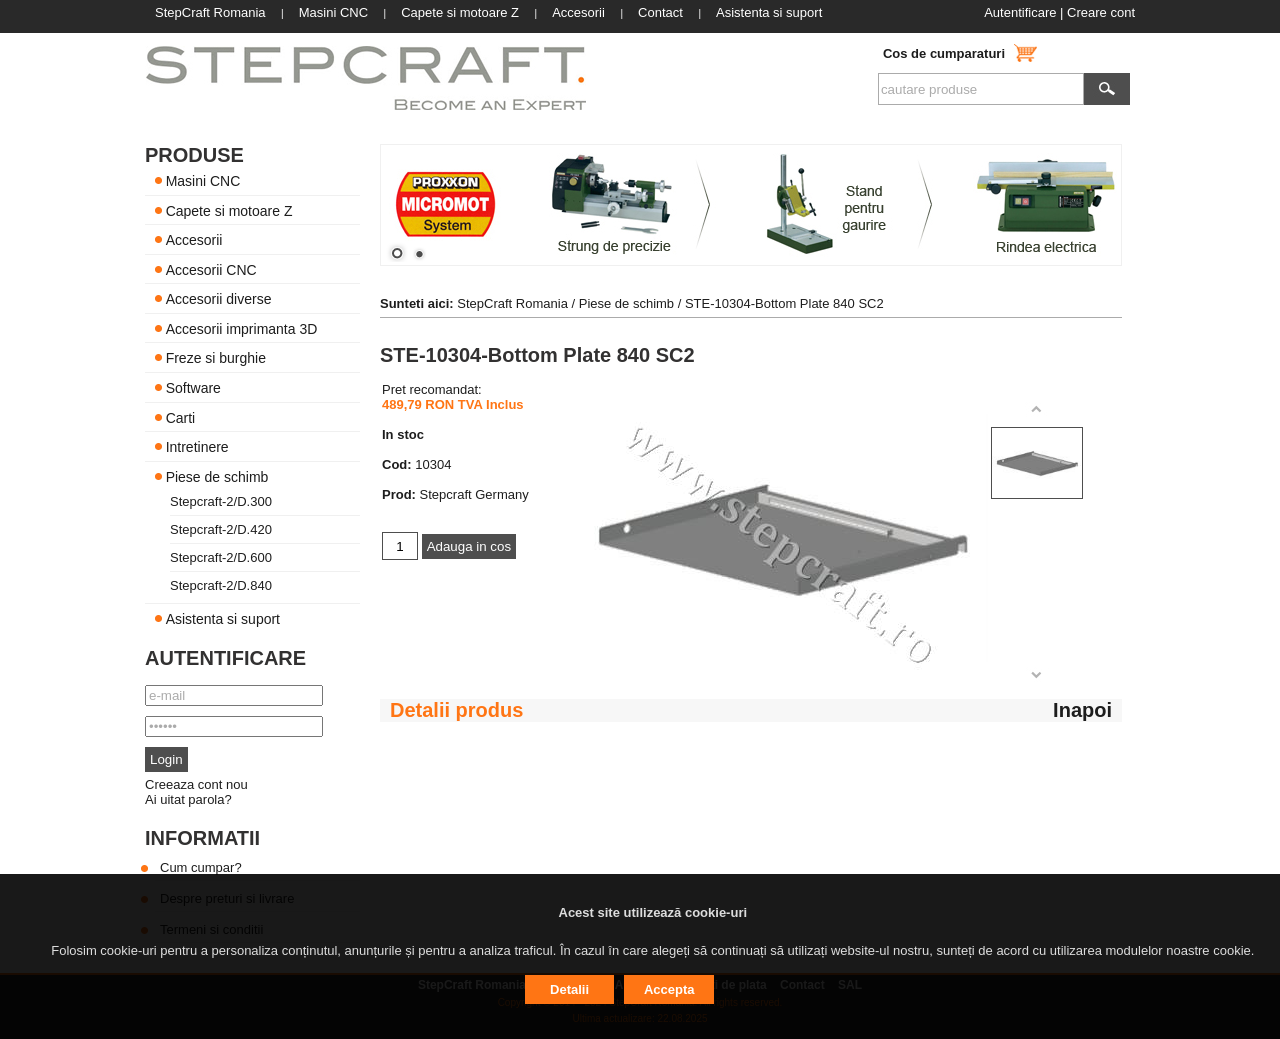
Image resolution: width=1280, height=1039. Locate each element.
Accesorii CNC (211, 269)
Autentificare (1020, 12)
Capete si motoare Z (229, 210)
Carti (181, 417)
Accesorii (194, 240)
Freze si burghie (216, 358)
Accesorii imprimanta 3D (242, 328)
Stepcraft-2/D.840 (221, 585)
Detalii (569, 989)
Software (193, 388)
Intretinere (197, 447)
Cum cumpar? (201, 867)
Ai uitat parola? (188, 799)
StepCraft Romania (512, 303)
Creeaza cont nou (196, 784)
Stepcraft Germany (474, 494)
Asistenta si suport (223, 619)
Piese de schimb (217, 476)
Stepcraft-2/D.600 (221, 557)
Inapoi (1082, 710)
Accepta (669, 989)
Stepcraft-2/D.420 (221, 529)
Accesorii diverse (219, 299)
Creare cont (1101, 12)
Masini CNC (203, 181)
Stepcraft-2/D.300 (221, 501)
